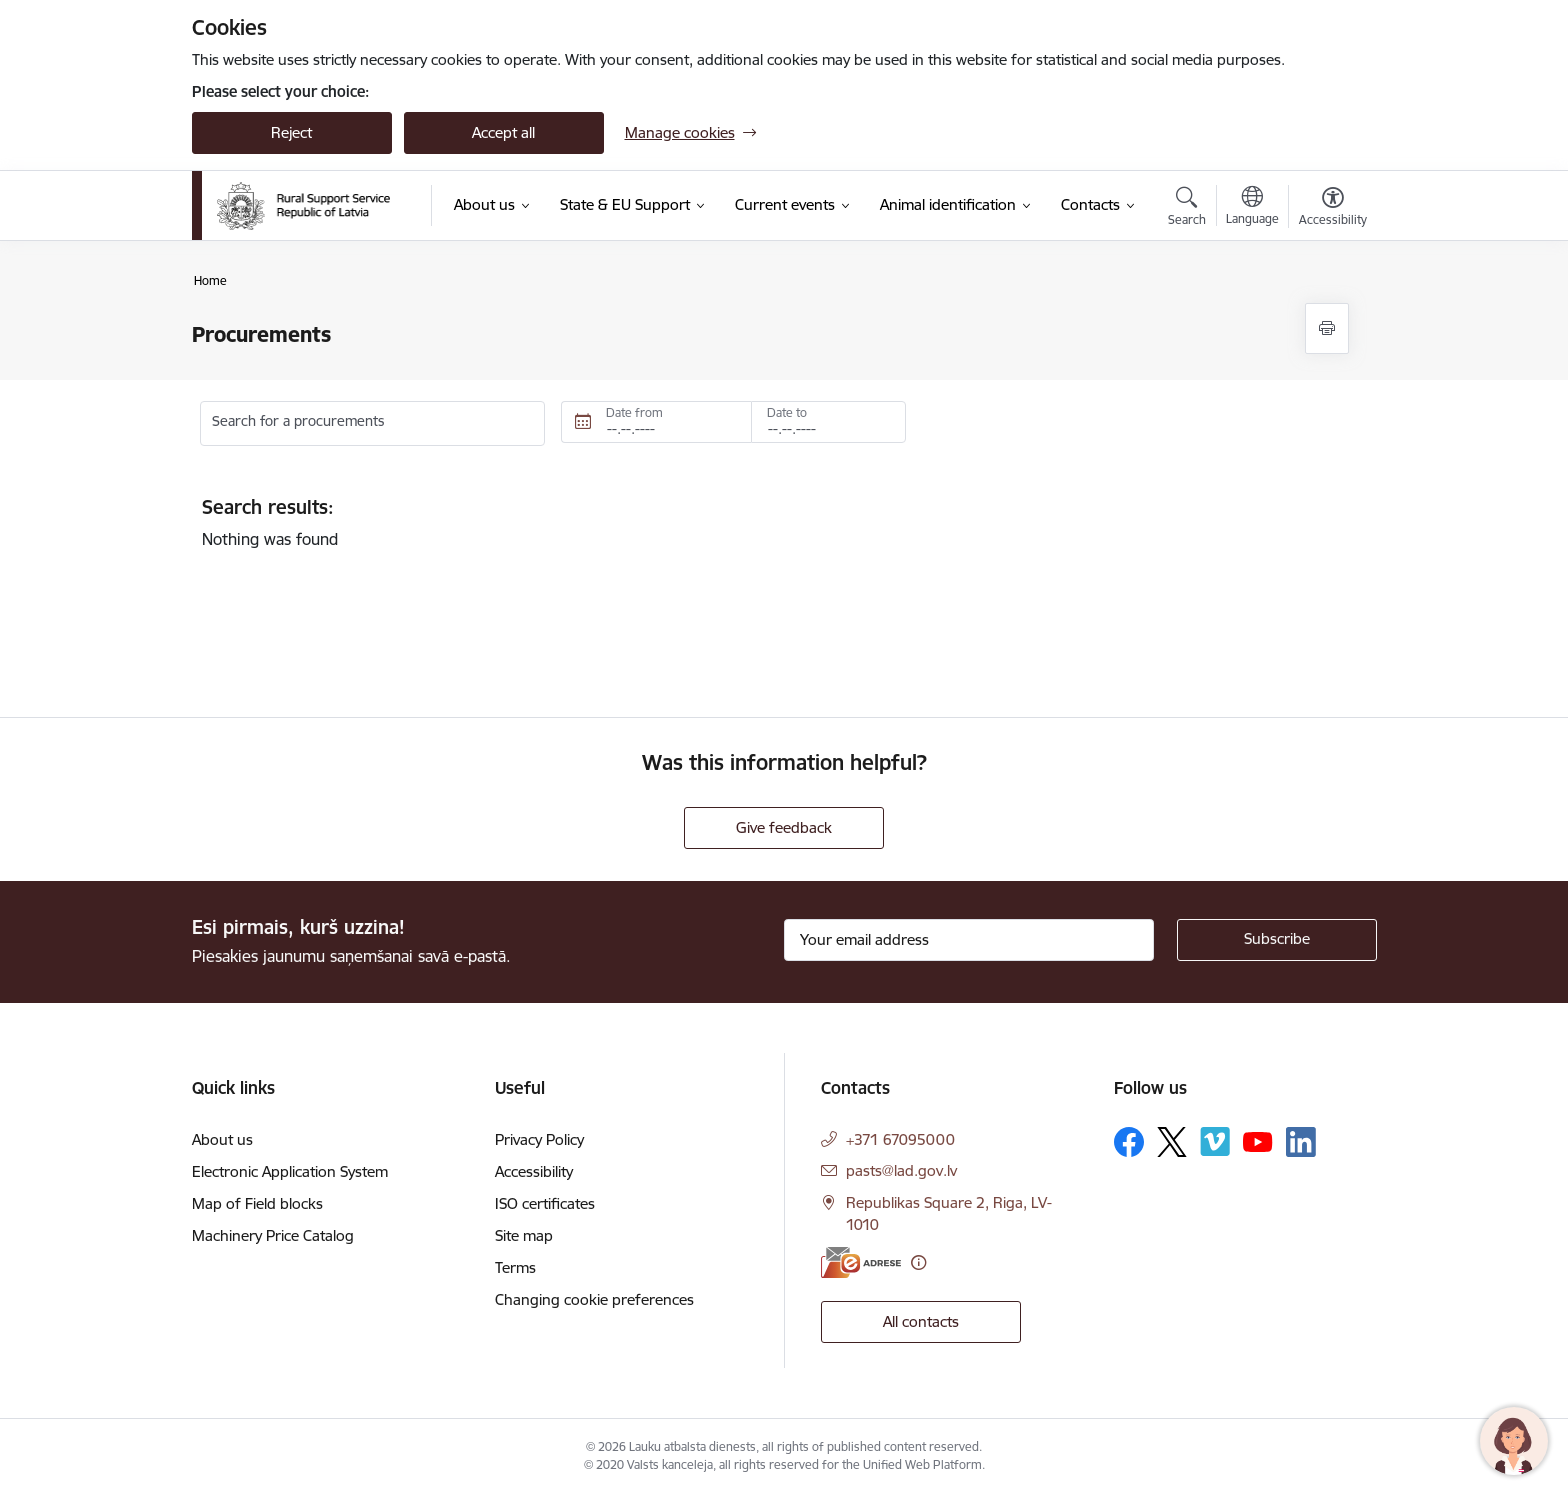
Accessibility (534, 1171)
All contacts (921, 1321)
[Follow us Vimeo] (1215, 1141)
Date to (787, 412)
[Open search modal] (1187, 209)
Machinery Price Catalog (273, 1235)
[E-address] (861, 1262)
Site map (524, 1235)
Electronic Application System (290, 1171)
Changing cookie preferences (594, 1299)
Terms (515, 1267)
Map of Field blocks (257, 1203)
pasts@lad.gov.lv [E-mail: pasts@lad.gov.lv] (901, 1170)
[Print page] (1327, 328)
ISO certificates (545, 1203)
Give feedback (784, 827)
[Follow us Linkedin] (1301, 1142)
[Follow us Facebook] (1129, 1142)
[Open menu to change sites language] (1252, 208)
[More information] (918, 1262)
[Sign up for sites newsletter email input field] (969, 940)
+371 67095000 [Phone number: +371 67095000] (900, 1139)
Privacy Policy (539, 1139)
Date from (634, 412)
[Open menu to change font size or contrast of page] (1333, 209)
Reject (291, 132)
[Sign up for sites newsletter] (1277, 940)
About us (222, 1139)
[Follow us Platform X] (1172, 1142)
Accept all (503, 132)
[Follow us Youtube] (1258, 1141)
